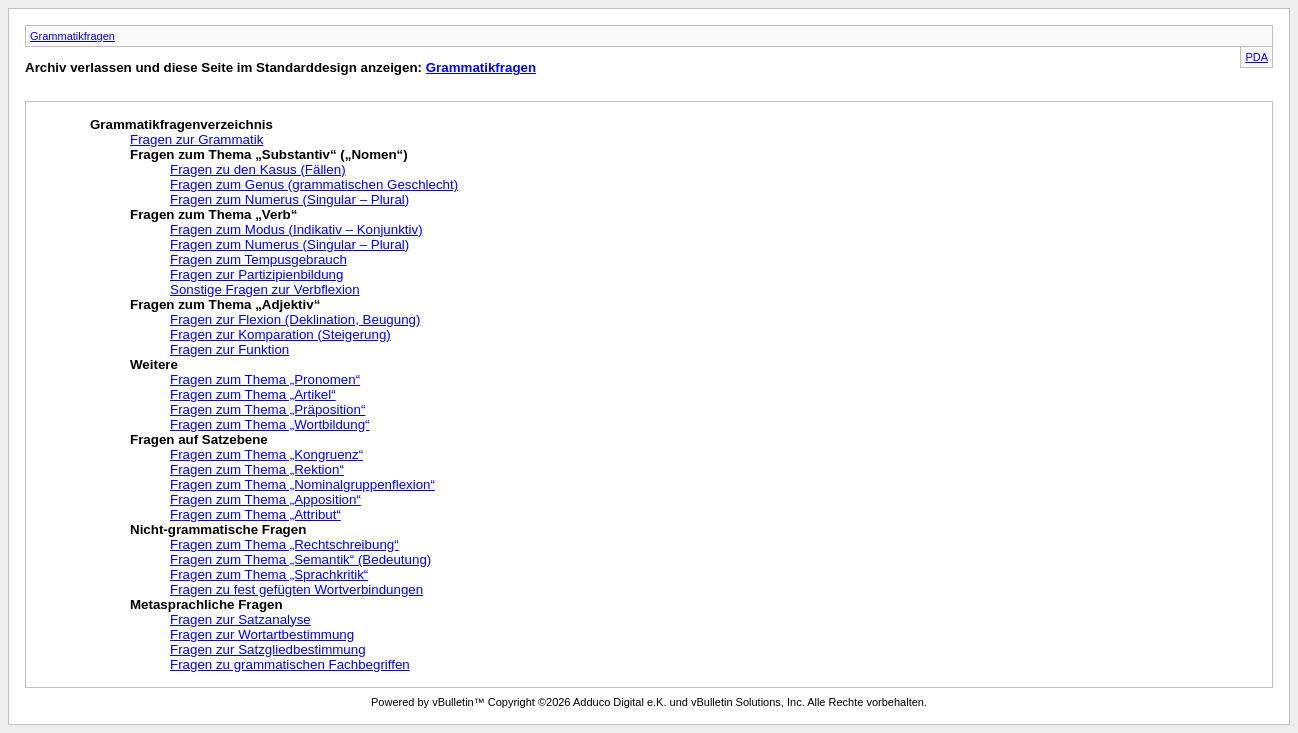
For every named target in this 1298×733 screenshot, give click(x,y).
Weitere (154, 364)
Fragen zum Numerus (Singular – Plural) (289, 199)
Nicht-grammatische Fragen (218, 529)
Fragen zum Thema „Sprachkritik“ (269, 574)
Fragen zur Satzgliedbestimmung (268, 649)
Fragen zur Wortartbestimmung (262, 634)
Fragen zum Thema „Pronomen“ (265, 379)
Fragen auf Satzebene (199, 439)
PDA (1256, 57)
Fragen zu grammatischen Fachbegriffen (290, 664)
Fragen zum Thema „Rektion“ (257, 469)
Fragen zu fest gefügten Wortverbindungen (296, 589)
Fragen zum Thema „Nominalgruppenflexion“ (302, 484)
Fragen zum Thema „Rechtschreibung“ (284, 544)
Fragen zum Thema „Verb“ (213, 214)
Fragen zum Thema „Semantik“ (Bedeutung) (300, 559)
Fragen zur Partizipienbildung (256, 274)
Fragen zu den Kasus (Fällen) (258, 169)
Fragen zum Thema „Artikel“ (253, 394)
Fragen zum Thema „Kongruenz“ (266, 454)
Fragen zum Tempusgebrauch (258, 259)
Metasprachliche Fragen (206, 604)
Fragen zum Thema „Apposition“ (265, 499)
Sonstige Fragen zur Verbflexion (265, 289)
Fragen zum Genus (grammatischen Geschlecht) (314, 184)
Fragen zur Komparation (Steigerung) (280, 334)
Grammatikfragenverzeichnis (181, 124)
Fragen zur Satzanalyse (240, 619)
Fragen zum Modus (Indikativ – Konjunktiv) (296, 229)
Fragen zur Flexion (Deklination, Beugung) (295, 319)
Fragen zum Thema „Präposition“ (267, 409)
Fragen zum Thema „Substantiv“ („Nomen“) (269, 154)
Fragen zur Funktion (229, 349)
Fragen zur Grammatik (196, 139)
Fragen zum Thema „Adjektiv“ (225, 304)
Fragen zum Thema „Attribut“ (255, 514)
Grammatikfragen (72, 36)
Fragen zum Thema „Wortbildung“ (270, 424)
